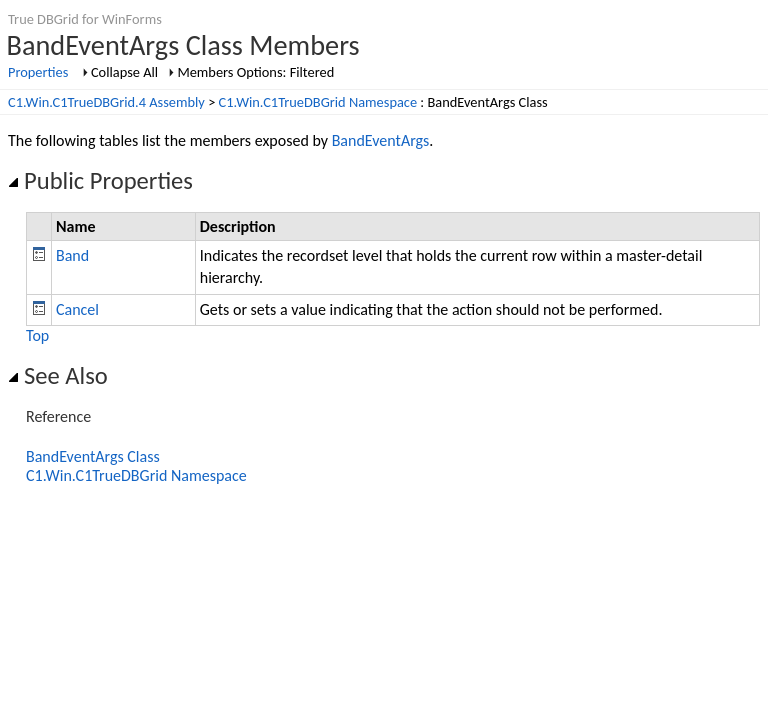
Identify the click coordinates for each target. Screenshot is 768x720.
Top (37, 335)
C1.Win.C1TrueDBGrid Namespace (318, 102)
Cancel (77, 309)
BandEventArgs (381, 140)
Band (72, 255)
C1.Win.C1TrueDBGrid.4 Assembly (106, 102)
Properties (38, 72)
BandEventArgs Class (93, 456)
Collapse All (124, 72)
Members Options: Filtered (255, 72)
